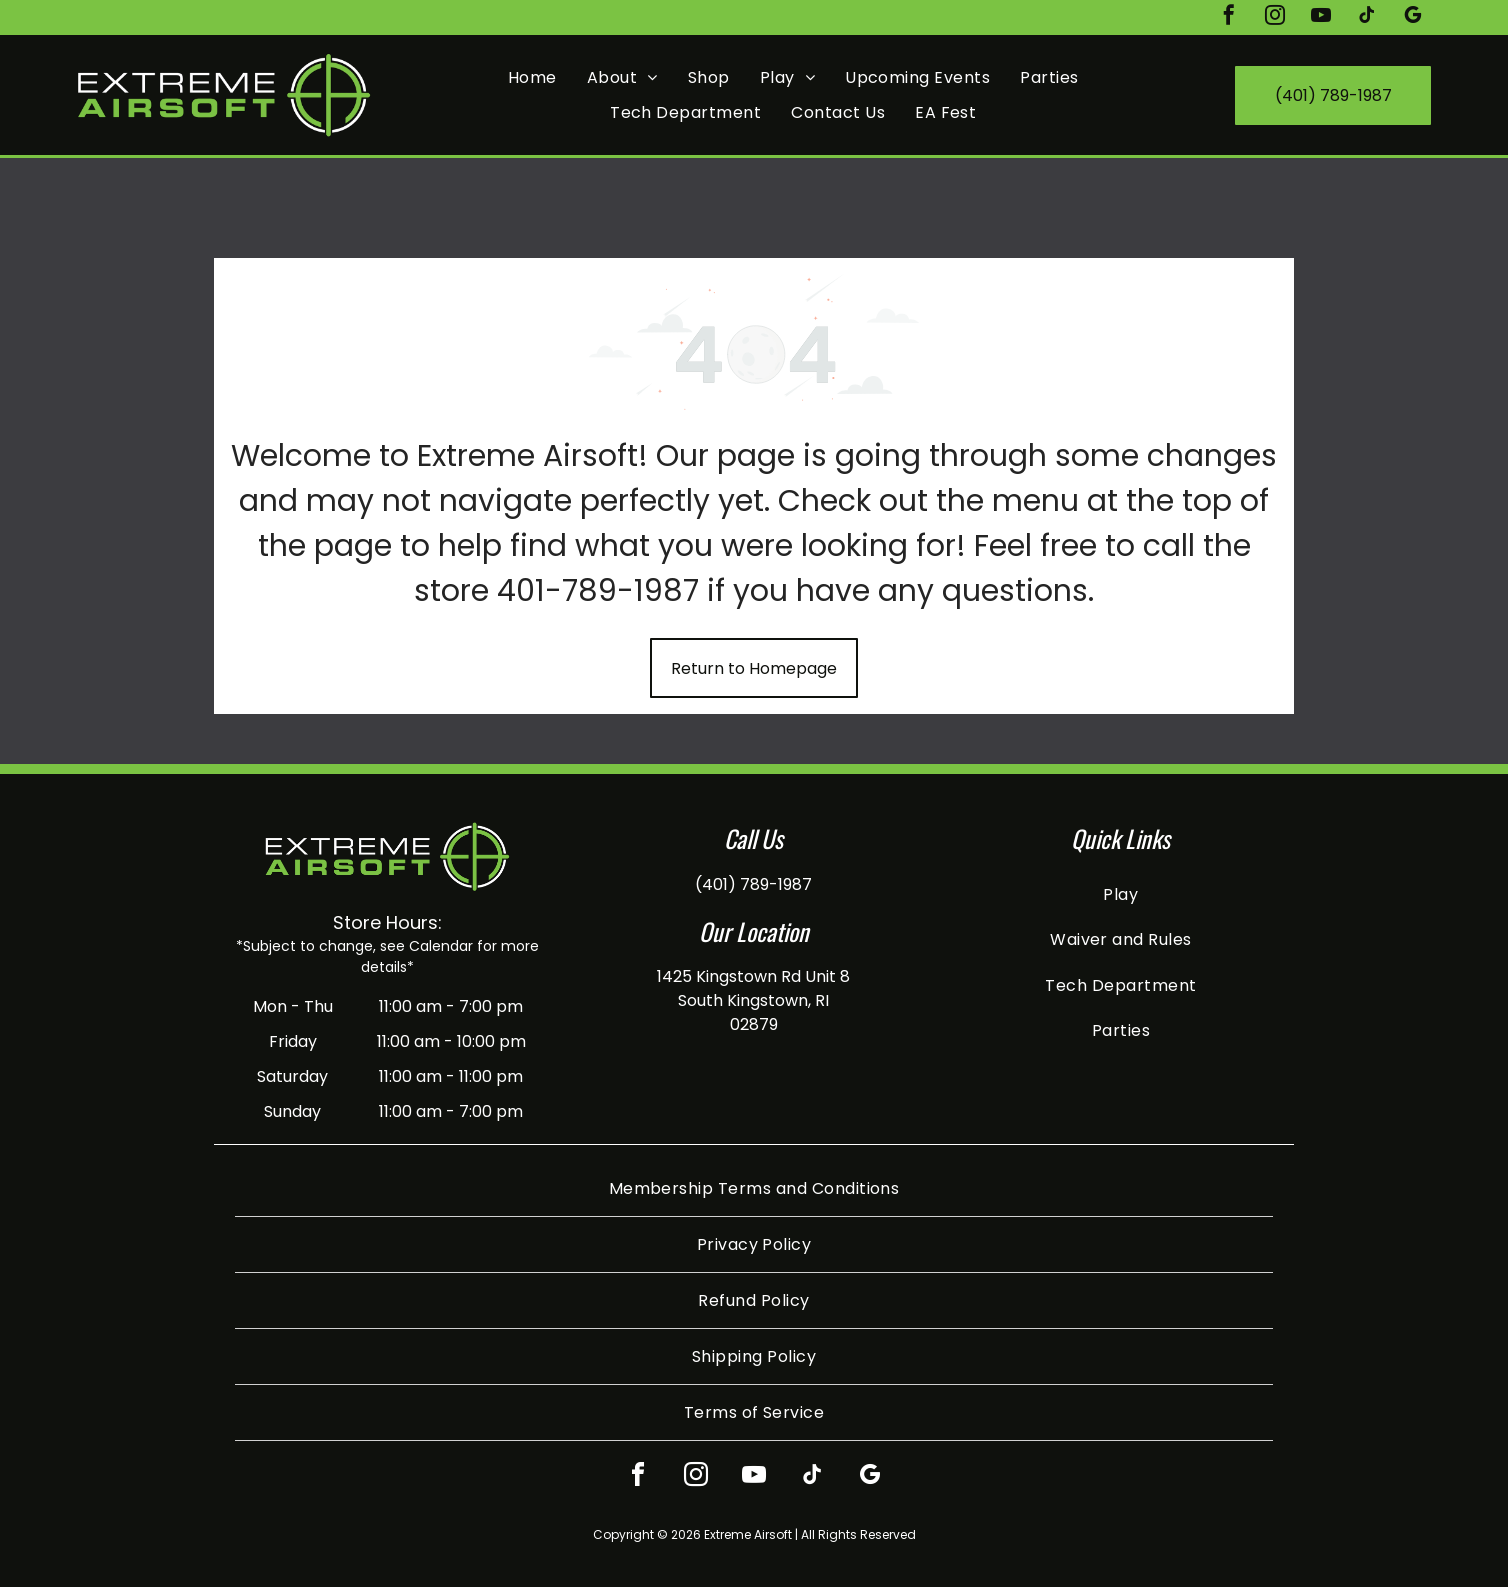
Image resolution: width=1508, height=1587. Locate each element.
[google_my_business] (1413, 17)
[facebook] (1229, 17)
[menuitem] (532, 77)
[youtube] (1321, 17)
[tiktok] (1367, 17)
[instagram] (1275, 17)
